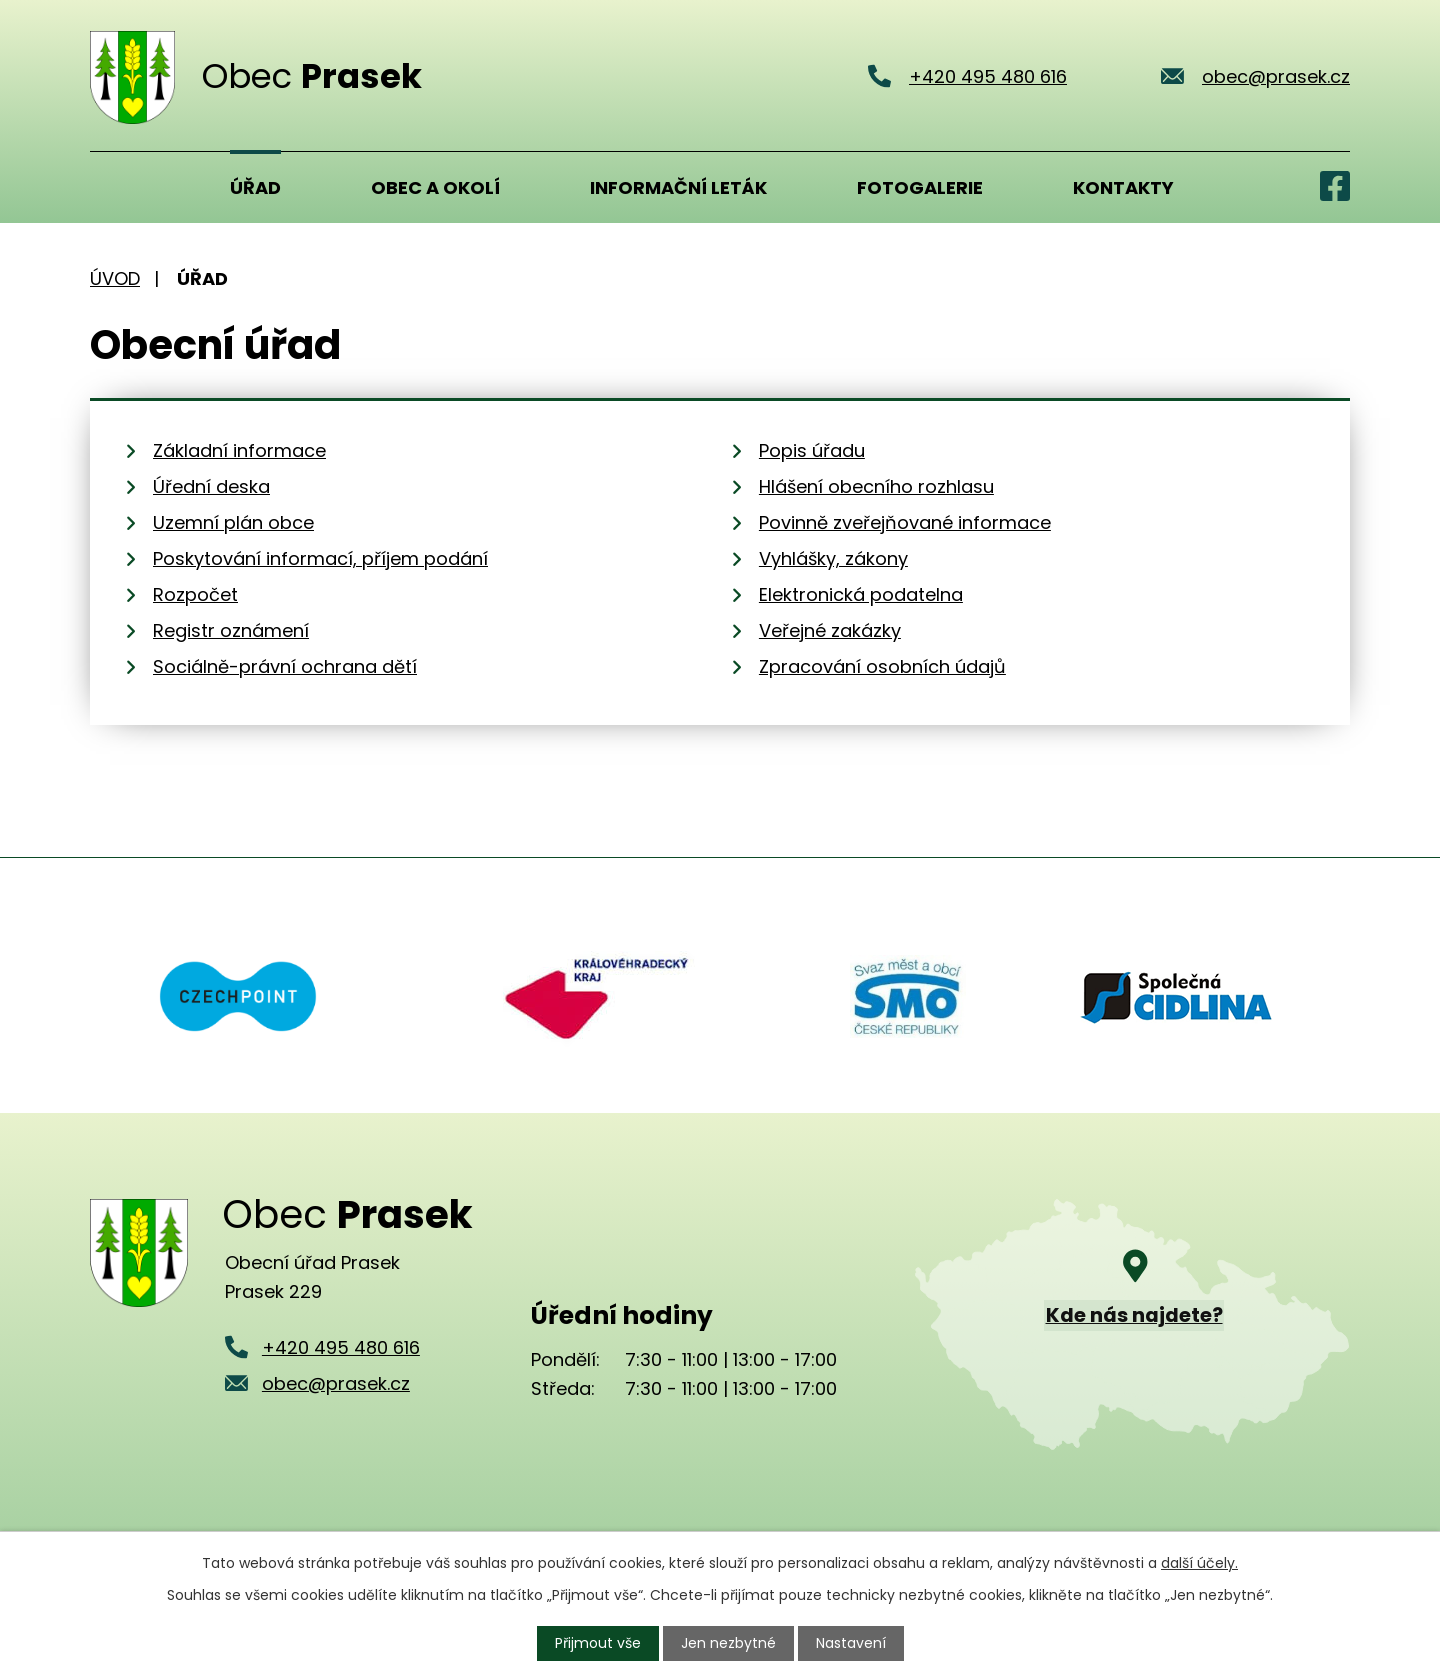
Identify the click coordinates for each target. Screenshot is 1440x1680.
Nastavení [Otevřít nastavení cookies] (851, 1643)
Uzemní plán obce (233, 522)
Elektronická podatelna (861, 594)
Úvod (115, 187)
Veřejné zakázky (830, 630)
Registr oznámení (231, 630)
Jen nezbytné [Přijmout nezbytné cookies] (728, 1643)
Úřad (255, 187)
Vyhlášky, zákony (833, 558)
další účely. (1199, 1563)
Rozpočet (195, 594)
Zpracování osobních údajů (882, 666)
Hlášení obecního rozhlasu (876, 486)
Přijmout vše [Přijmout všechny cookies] (598, 1643)
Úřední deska (211, 486)
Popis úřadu (812, 450)
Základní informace (239, 450)
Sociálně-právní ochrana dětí (285, 666)
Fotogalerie (920, 187)
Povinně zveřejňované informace (905, 522)
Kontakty (1123, 187)
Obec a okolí (435, 187)
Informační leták (678, 187)
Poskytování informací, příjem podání (320, 558)
